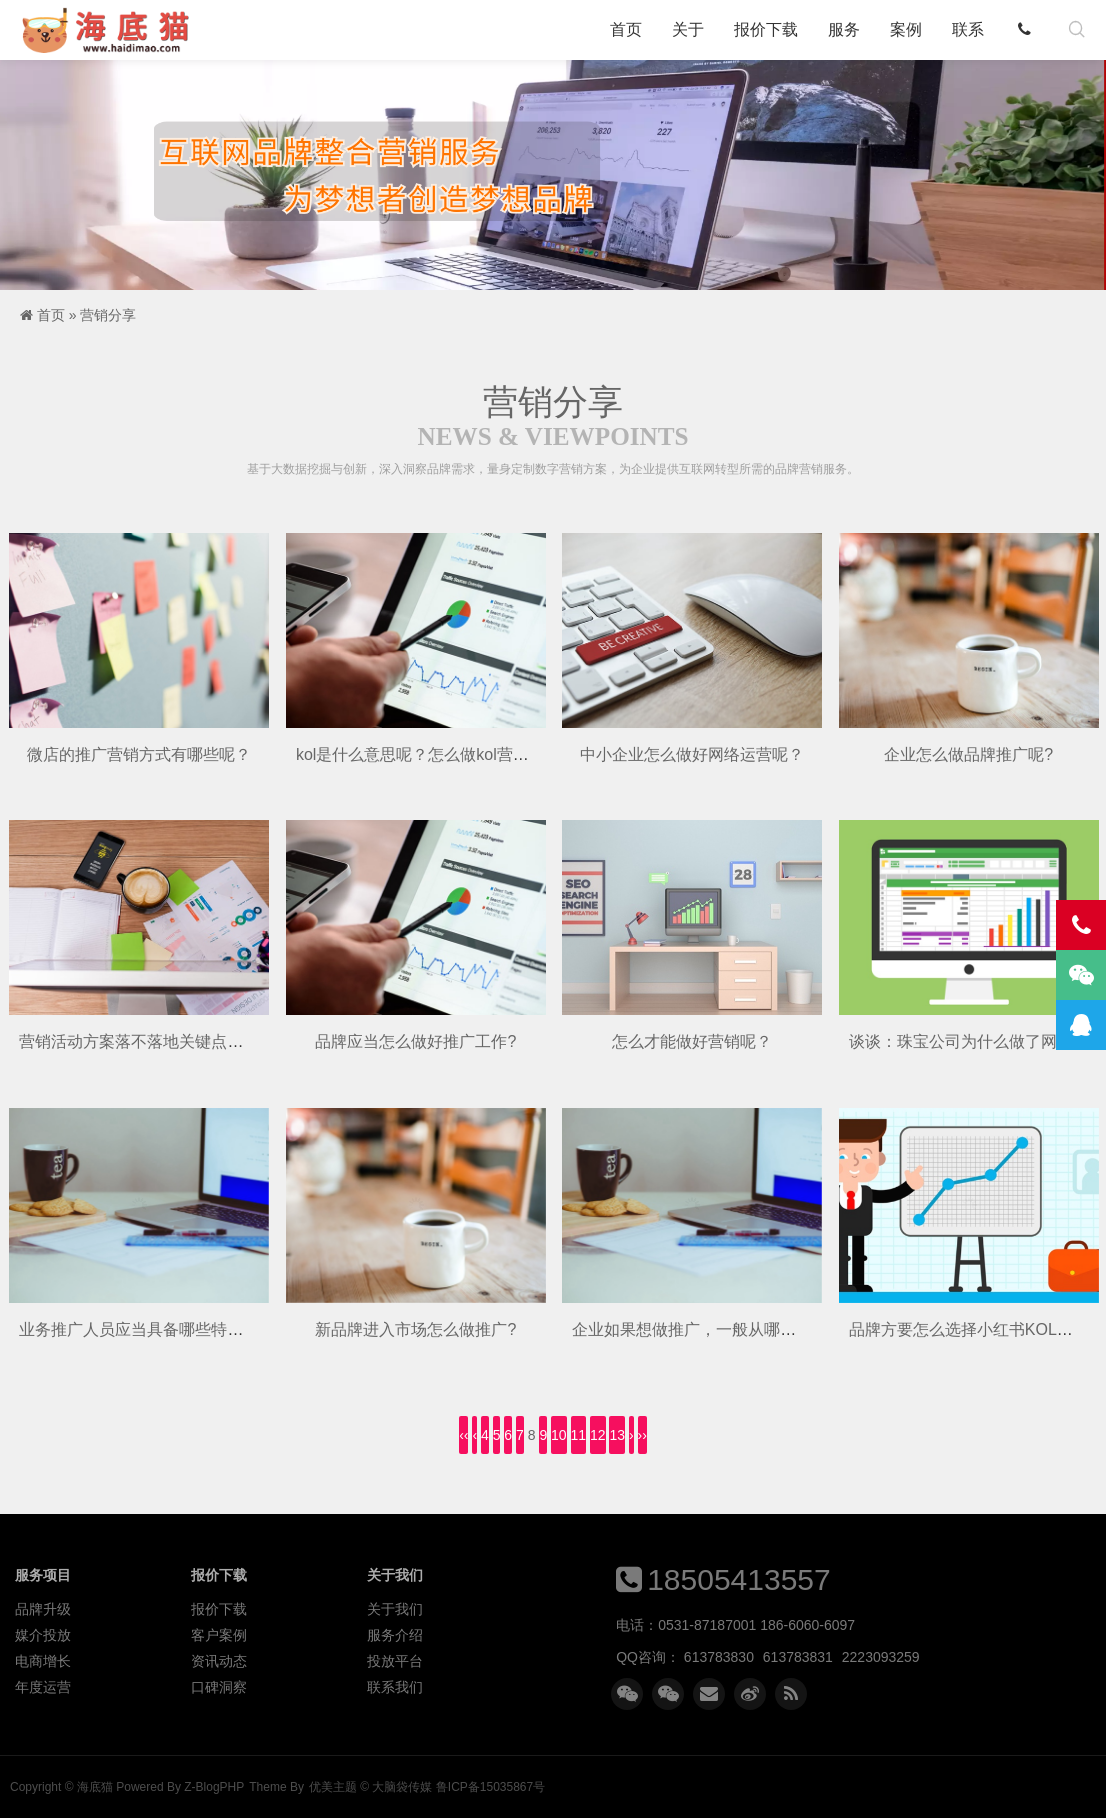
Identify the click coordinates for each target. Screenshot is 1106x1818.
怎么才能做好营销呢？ (692, 1041)
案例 (906, 29)
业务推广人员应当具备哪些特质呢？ (147, 1329)
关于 (688, 29)
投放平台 (395, 1661)
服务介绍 (395, 1635)
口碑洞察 (219, 1687)
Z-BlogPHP (214, 1787)
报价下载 (766, 29)
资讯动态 (219, 1661)
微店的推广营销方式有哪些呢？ (139, 754)
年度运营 (43, 1687)
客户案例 (219, 1635)
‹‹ (463, 1435)
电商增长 (43, 1661)
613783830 (719, 1657)
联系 (968, 29)
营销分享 (108, 315)
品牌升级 (43, 1609)
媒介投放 (43, 1635)
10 (559, 1435)
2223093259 (881, 1657)
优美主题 (333, 1787)
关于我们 (395, 1609)
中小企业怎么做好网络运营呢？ (692, 754)
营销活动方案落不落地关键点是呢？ (147, 1041)
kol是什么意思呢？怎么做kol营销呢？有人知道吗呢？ (484, 754)
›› (642, 1435)
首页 (626, 29)
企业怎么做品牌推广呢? (968, 754)
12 (598, 1435)
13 (617, 1435)
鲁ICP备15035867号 (490, 1787)
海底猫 (112, 30)
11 (579, 1435)
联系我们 (395, 1687)
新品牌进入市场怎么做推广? (415, 1329)
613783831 (798, 1657)
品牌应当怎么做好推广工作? (415, 1041)
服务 (844, 29)
